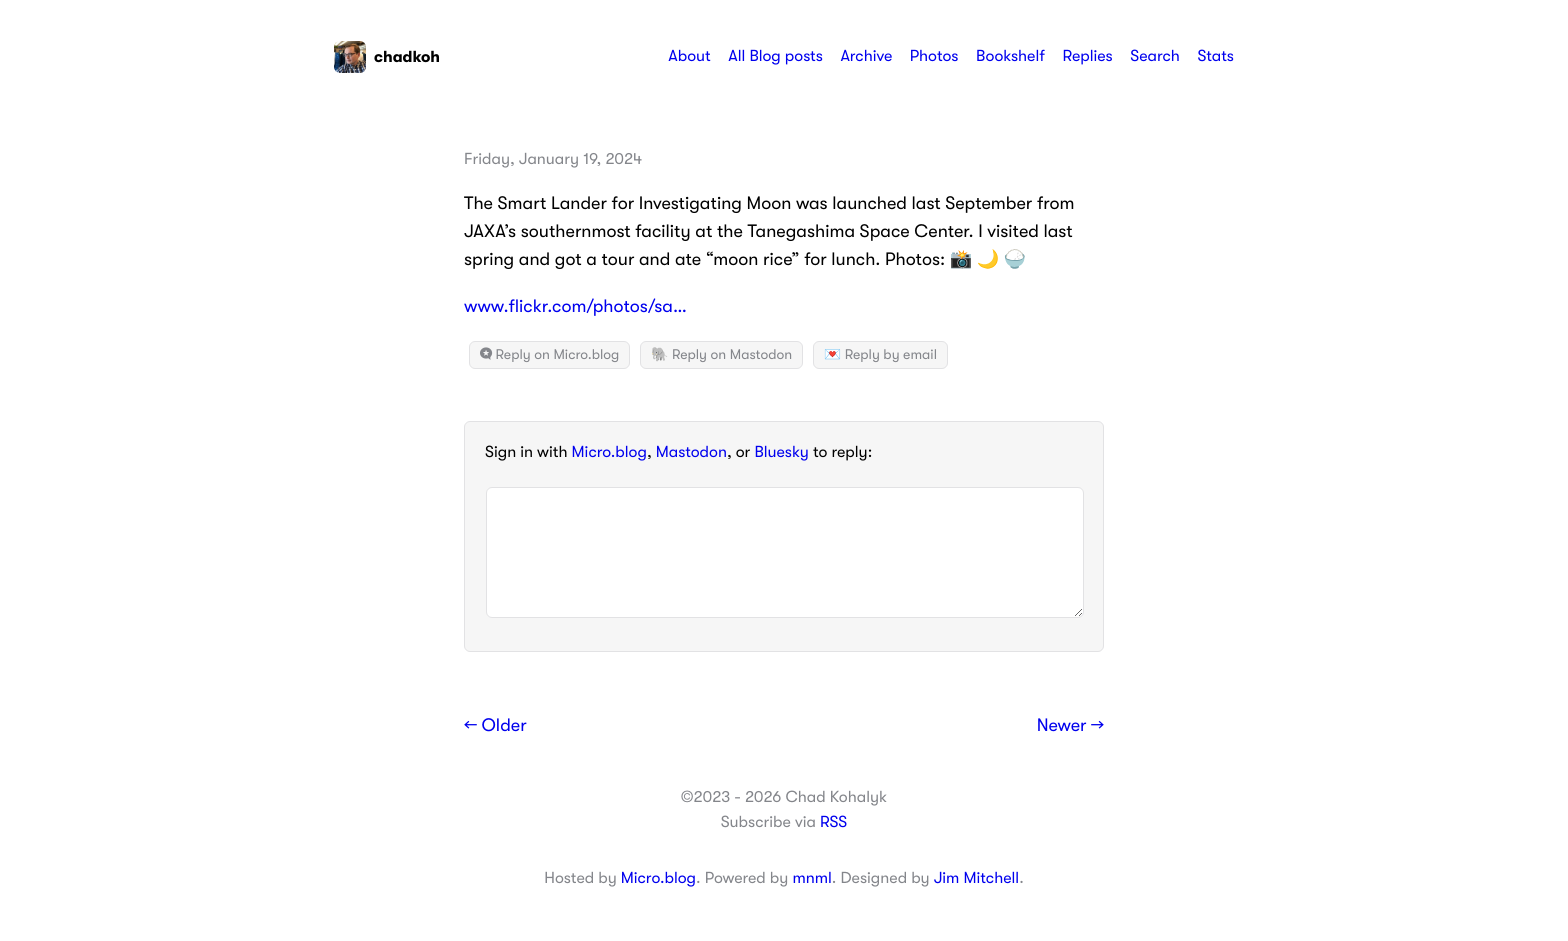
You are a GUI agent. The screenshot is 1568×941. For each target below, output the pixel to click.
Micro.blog (609, 452)
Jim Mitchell (976, 878)
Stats (1215, 56)
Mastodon (691, 452)
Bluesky (781, 452)
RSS (833, 822)
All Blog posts (775, 56)
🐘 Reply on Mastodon (721, 355)
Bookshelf (1010, 56)
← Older (495, 726)
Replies (1087, 56)
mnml (811, 878)
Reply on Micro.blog (549, 355)
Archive (866, 56)
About (689, 56)
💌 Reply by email (880, 355)
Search (1155, 56)
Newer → (1070, 726)
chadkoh (387, 57)
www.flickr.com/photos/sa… (575, 307)
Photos (934, 56)
